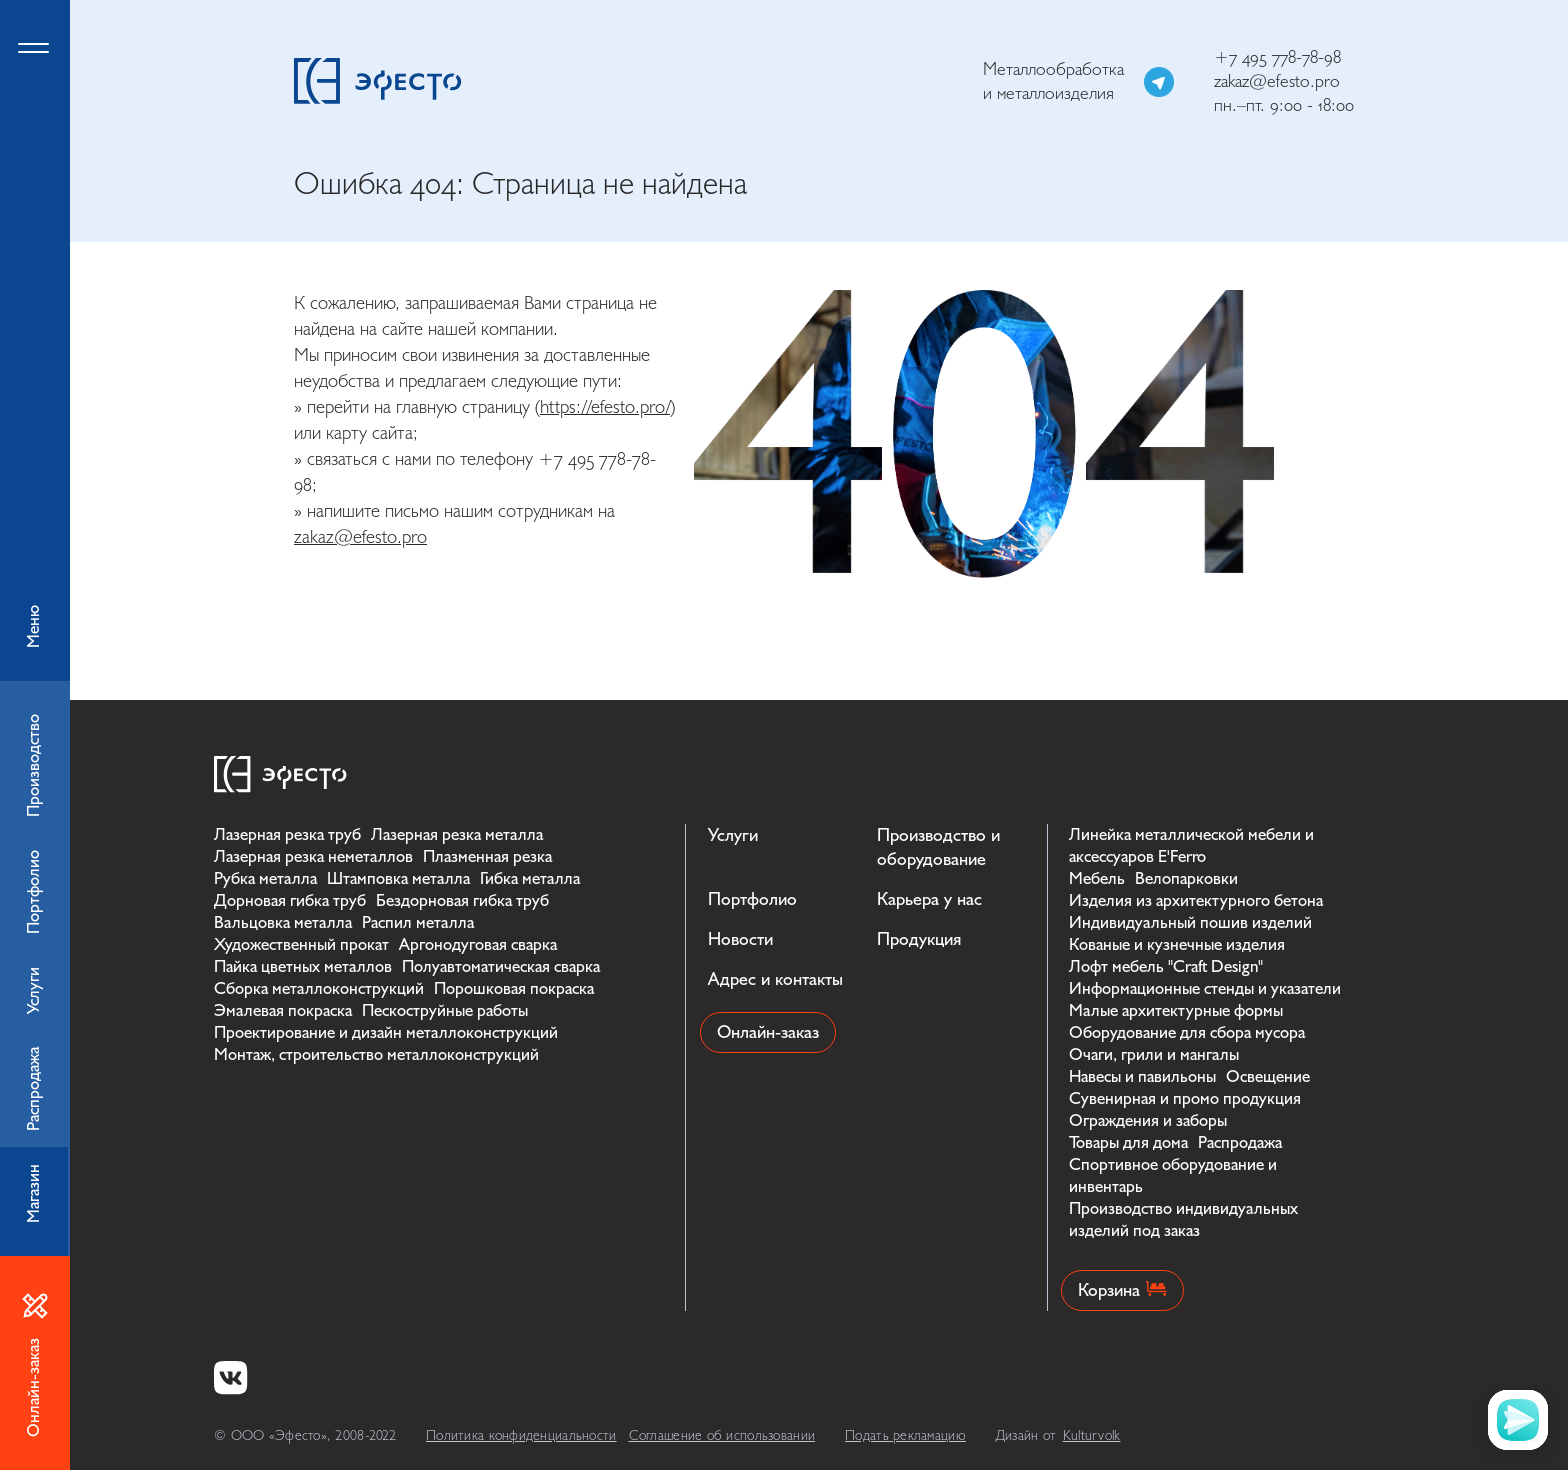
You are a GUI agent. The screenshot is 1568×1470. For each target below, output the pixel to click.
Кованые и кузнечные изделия (1177, 944)
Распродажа (1240, 1142)
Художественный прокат (301, 944)
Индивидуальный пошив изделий (1190, 922)
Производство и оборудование (938, 847)
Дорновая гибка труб (290, 900)
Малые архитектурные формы (1176, 1010)
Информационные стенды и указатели (1205, 988)
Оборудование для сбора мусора (1187, 1032)
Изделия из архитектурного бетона (1196, 900)
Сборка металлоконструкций (319, 988)
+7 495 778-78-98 (1277, 57)
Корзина (1122, 1290)
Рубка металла (265, 878)
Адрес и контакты (775, 979)
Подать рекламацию (905, 1435)
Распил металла (418, 922)
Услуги (733, 835)
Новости (740, 939)
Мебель (1097, 878)
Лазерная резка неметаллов (313, 856)
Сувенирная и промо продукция (1185, 1098)
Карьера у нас (929, 899)
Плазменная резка (487, 856)
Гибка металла (530, 878)
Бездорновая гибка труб (462, 900)
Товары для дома (1128, 1142)
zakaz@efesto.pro (1277, 81)
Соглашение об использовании (722, 1435)
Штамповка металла (398, 878)
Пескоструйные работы (445, 1010)
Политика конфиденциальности (521, 1435)
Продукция (919, 939)
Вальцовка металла (283, 922)
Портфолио (752, 899)
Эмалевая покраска (283, 1010)
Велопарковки (1186, 878)
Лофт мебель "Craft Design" (1166, 966)
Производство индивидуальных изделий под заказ (1183, 1219)
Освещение (1268, 1076)
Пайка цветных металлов (303, 966)
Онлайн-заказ (768, 1032)
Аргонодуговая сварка (478, 944)
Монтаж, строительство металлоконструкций (376, 1054)
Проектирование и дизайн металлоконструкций (386, 1032)
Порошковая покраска (514, 988)
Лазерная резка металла (457, 834)
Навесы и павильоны (1142, 1076)
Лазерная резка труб (287, 834)
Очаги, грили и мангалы (1154, 1054)
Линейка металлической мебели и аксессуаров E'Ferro (1191, 845)
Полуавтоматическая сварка (501, 966)
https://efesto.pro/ (605, 407)
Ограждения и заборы (1148, 1120)
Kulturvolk (1092, 1435)
